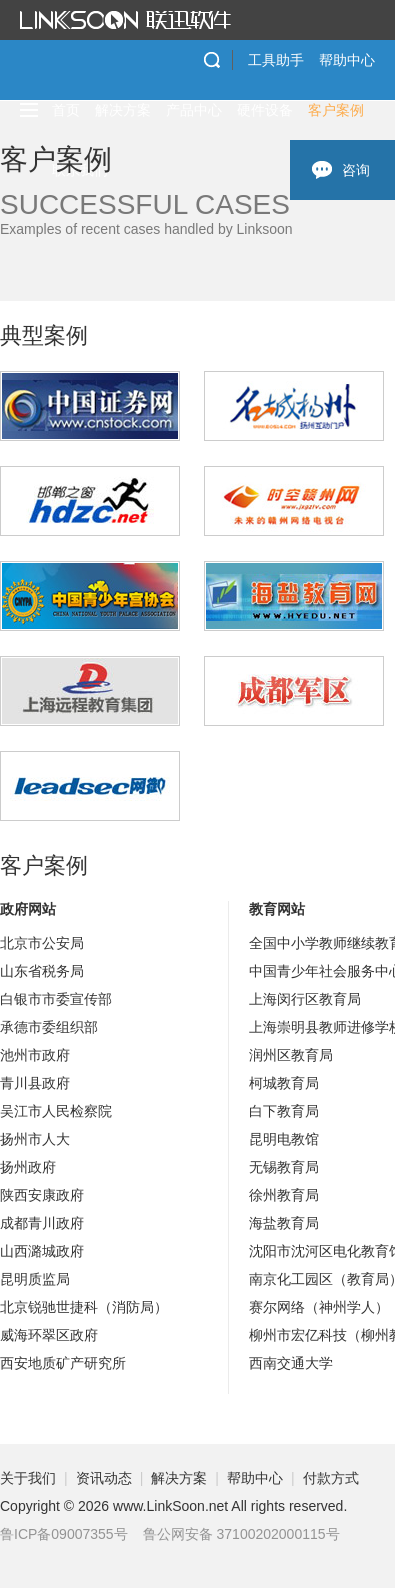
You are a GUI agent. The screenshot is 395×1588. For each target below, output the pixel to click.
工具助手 (276, 60)
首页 (66, 110)
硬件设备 (265, 110)
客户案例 (336, 110)
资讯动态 (104, 1478)
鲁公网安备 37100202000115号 (241, 1534)
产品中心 (194, 110)
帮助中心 (347, 60)
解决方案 (123, 110)
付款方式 (331, 1478)
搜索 (212, 60)
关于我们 (28, 1478)
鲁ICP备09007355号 (64, 1534)
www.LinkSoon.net (170, 1506)
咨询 (356, 170)
